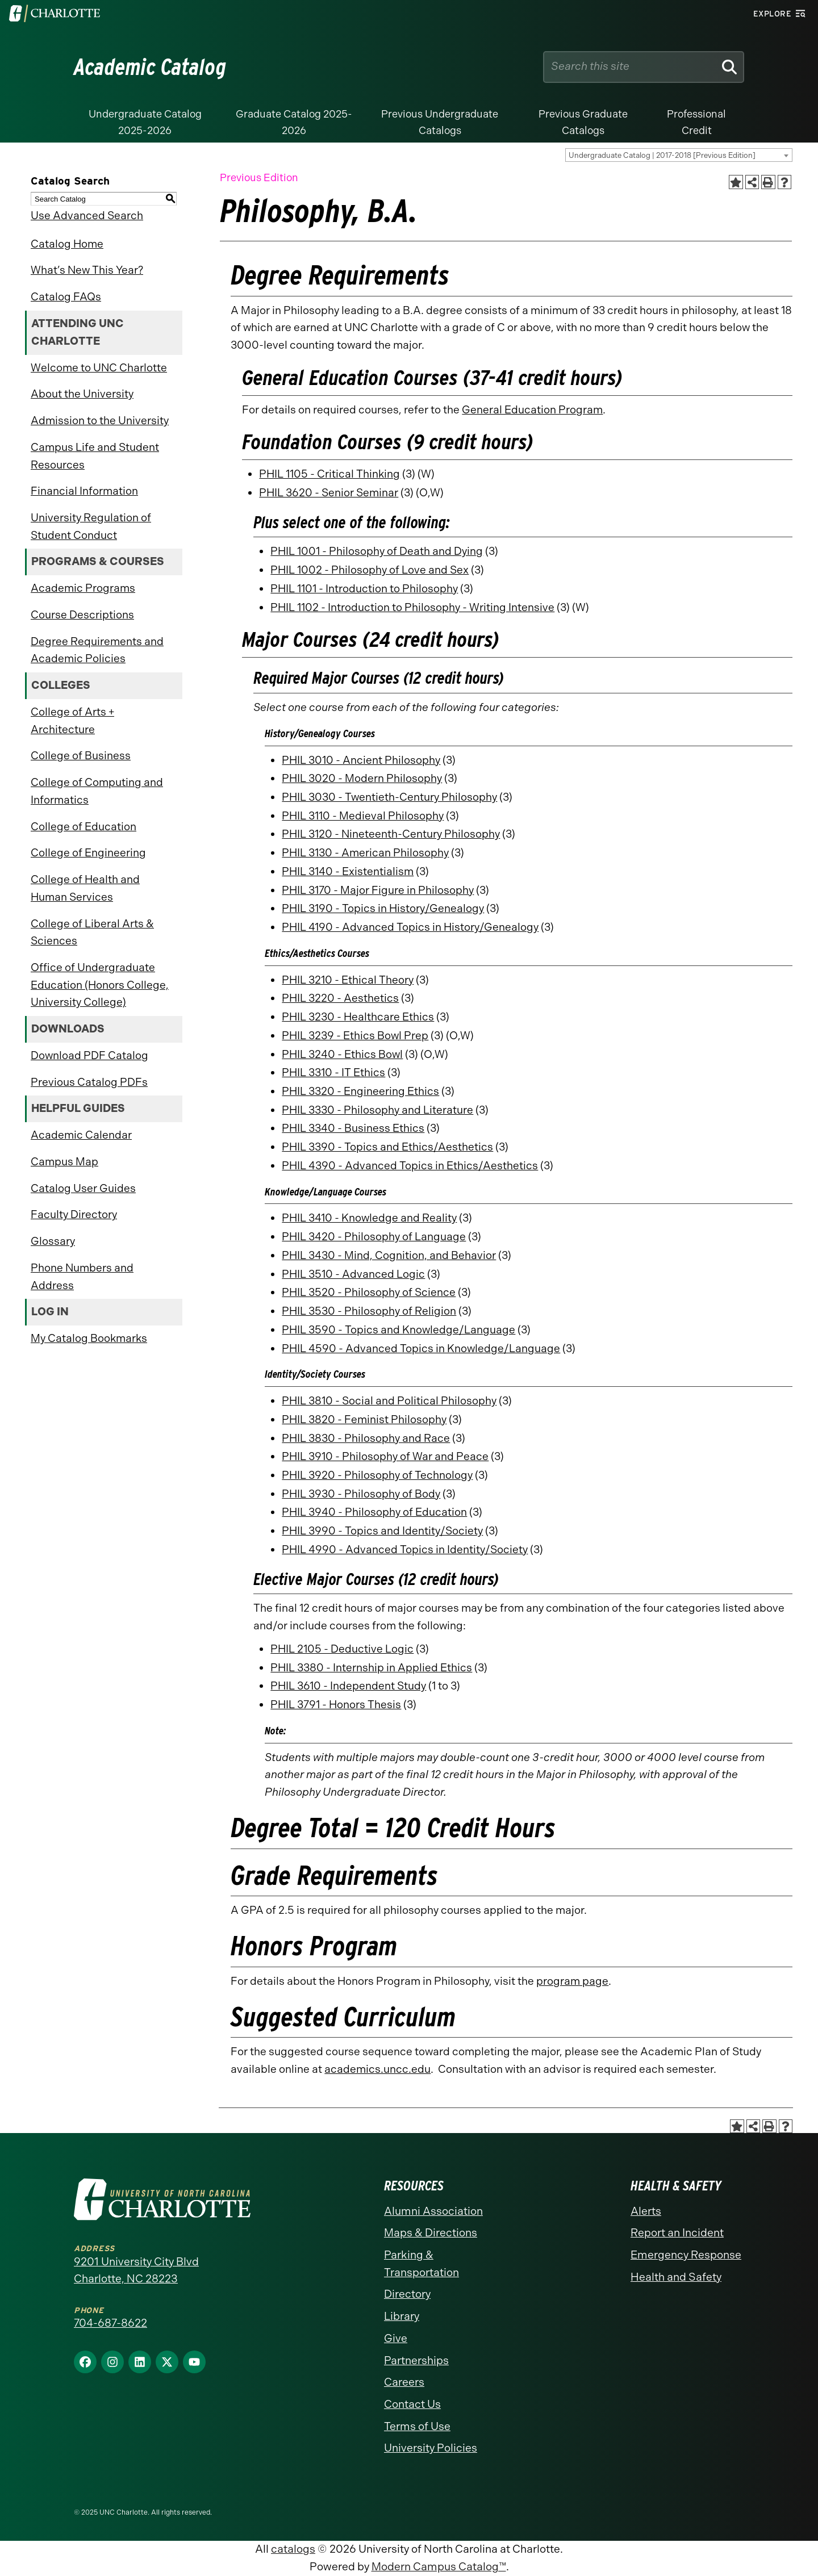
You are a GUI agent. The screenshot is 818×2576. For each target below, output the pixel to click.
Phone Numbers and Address (82, 1276)
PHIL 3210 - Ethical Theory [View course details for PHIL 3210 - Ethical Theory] (348, 979)
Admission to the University (100, 420)
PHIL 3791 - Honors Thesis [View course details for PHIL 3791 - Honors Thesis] (335, 1704)
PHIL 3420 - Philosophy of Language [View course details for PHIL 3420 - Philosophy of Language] (374, 1236)
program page (572, 1981)
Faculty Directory (74, 1214)
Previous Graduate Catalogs (583, 122)
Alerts (646, 2211)
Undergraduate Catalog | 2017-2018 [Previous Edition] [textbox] (662, 155)
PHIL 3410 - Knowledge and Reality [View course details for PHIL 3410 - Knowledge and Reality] (369, 1217)
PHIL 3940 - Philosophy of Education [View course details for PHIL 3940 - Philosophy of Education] (374, 1512)
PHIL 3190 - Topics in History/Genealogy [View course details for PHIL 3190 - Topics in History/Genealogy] (383, 908)
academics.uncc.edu (377, 2069)
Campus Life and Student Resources (95, 456)
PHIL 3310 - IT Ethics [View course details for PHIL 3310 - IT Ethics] (333, 1072)
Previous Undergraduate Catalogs (439, 122)
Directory (407, 2294)
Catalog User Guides (83, 1188)
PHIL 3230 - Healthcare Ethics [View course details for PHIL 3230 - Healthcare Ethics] (358, 1016)
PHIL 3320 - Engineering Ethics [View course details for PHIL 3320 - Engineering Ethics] (360, 1091)
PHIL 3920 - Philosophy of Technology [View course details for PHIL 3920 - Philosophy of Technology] (377, 1475)
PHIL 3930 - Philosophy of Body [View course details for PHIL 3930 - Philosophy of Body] (361, 1493)
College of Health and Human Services (85, 888)
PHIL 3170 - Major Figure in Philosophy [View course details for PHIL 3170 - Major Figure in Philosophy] (378, 890)
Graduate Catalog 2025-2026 (294, 122)
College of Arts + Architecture (72, 720)
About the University (82, 393)
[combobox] (678, 155)
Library (401, 2316)
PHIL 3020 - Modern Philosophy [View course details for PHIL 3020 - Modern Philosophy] (362, 778)
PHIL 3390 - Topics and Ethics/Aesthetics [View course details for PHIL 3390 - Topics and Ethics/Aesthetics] (387, 1146)
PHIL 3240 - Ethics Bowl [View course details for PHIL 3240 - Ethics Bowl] (342, 1054)
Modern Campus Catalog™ (439, 2566)
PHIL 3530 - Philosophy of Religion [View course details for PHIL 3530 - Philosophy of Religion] (369, 1311)
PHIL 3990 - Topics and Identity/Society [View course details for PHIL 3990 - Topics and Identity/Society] (382, 1530)
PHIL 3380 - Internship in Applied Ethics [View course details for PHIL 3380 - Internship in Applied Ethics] (371, 1667)
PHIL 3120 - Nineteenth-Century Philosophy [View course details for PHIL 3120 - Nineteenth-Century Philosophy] (391, 833)
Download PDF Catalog (89, 1055)
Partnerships (416, 2360)
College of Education (83, 826)
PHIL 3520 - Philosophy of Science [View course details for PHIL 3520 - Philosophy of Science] (369, 1292)
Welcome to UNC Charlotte (99, 367)
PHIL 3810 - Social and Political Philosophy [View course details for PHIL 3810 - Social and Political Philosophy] (389, 1400)
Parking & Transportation (421, 2263)
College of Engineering (88, 852)
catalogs (293, 2549)
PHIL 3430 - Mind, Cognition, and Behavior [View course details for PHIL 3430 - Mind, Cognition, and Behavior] (389, 1255)
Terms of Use (417, 2426)
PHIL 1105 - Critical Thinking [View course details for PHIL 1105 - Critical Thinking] (329, 473)
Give (395, 2338)
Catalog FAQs (66, 296)
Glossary (53, 1241)
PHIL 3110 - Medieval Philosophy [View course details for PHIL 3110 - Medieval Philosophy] (363, 815)
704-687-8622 (110, 2323)
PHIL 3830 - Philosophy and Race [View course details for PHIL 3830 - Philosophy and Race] (366, 1438)
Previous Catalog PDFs (89, 1082)
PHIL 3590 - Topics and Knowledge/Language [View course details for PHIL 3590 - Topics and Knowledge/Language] (398, 1329)
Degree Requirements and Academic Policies (97, 650)
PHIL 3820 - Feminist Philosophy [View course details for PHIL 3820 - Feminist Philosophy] (364, 1419)
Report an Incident (677, 2232)
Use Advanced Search (87, 215)
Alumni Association (433, 2211)
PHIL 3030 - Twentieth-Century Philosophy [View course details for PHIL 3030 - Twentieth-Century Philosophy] (389, 797)
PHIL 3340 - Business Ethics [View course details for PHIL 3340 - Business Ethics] (353, 1128)
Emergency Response (686, 2254)
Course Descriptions (82, 614)
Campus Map (64, 1161)
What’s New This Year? (87, 270)
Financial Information (84, 490)
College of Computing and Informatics (97, 791)
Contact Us (412, 2404)
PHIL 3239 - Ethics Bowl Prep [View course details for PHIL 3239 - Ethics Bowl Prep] (355, 1035)
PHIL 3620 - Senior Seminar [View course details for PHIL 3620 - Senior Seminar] (328, 492)
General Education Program (532, 409)
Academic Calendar (81, 1134)
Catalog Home (67, 243)
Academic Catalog (150, 67)
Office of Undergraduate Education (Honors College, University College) (100, 985)
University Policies (430, 2447)
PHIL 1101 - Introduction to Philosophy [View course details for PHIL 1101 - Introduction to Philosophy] (364, 588)
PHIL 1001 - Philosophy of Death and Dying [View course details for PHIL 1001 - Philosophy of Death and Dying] (376, 551)
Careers (404, 2382)
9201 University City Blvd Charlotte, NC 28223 (136, 2270)
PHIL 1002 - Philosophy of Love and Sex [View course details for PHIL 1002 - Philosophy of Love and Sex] (369, 569)
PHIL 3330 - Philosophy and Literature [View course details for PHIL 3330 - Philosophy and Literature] (377, 1109)
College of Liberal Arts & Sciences (92, 932)
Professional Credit (696, 122)
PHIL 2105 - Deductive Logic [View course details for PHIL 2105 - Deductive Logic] (342, 1648)
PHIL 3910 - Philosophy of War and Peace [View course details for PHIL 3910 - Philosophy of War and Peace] (385, 1456)
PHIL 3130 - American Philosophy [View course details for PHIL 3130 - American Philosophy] (365, 852)
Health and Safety (676, 2277)
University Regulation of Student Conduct (91, 526)
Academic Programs (83, 588)
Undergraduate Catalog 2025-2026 (145, 122)
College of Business (81, 755)
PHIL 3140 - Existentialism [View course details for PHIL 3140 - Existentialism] (348, 871)
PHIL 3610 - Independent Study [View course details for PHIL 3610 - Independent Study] (348, 1685)
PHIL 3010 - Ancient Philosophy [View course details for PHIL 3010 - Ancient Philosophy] (361, 760)
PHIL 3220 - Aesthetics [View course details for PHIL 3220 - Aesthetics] (340, 998)
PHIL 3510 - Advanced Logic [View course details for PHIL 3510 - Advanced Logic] (353, 1274)
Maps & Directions (430, 2232)
